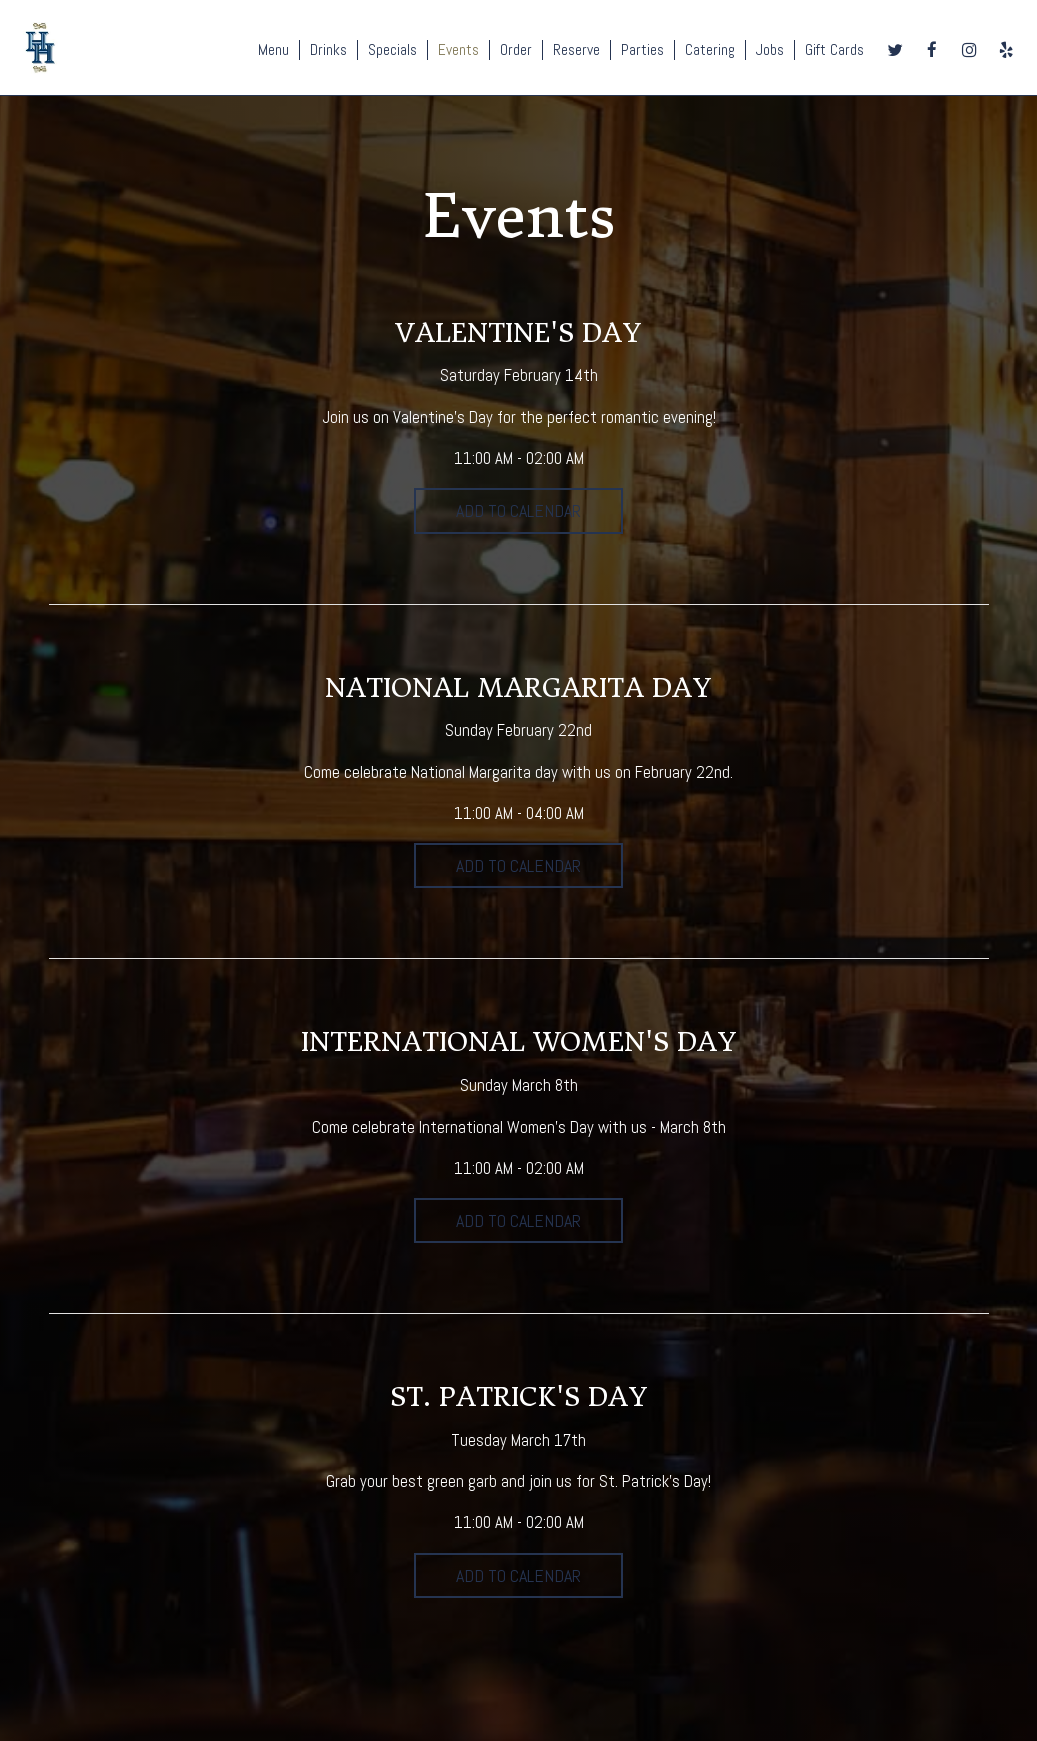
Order (516, 50)
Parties (642, 50)
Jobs (770, 50)
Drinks (328, 50)
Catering (710, 50)
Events (458, 50)
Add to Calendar (518, 510)
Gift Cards (834, 50)
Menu (273, 50)
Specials (392, 50)
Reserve (576, 50)
